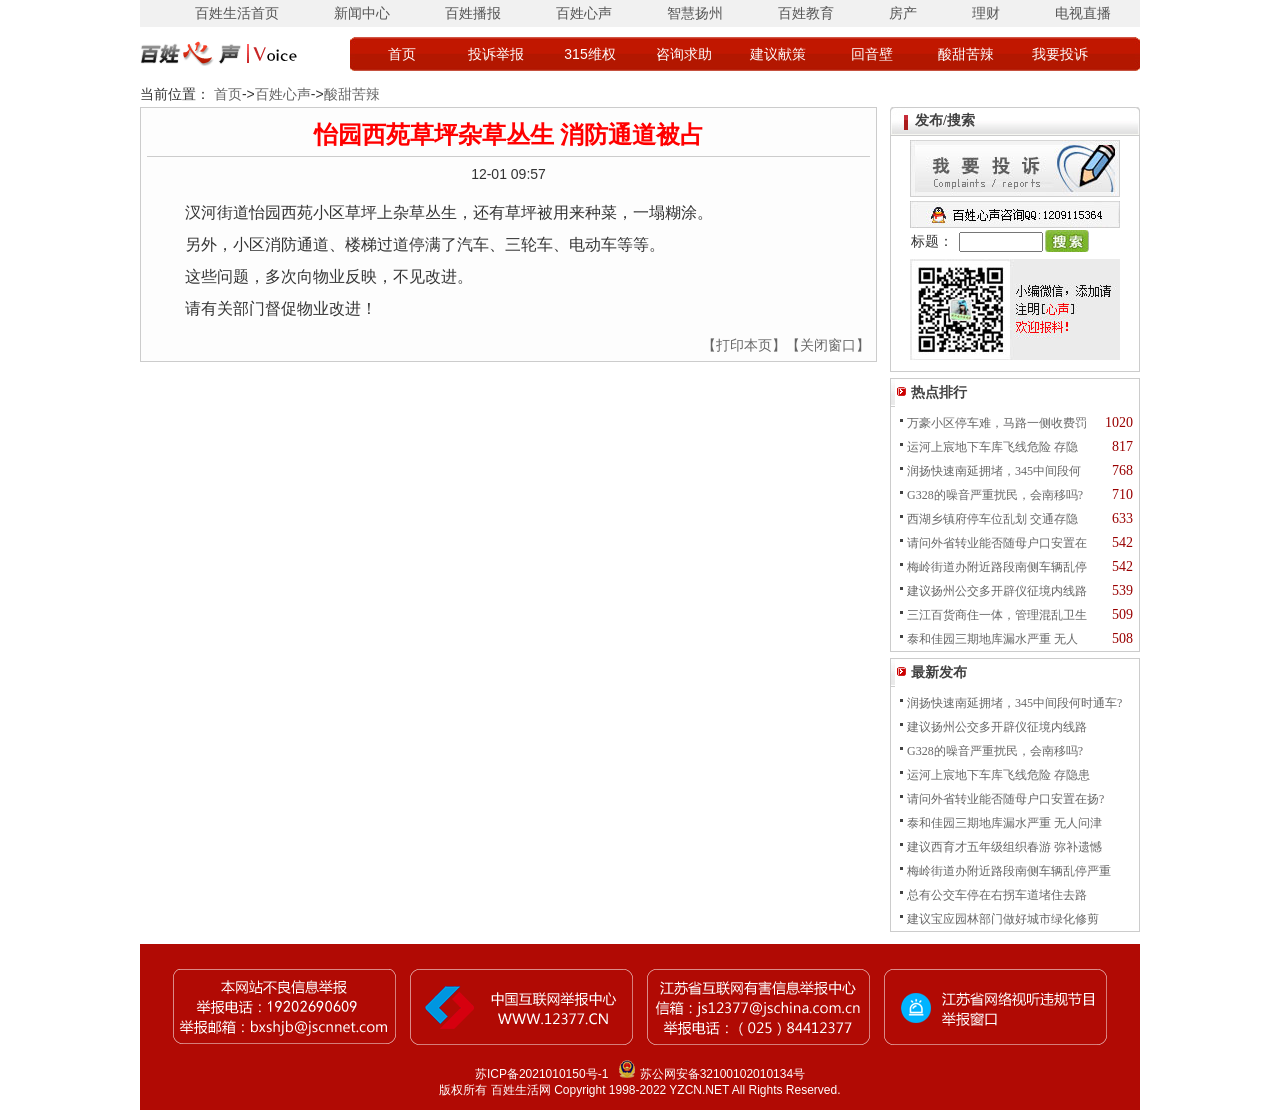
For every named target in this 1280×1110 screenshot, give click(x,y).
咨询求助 (684, 54)
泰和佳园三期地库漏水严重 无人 (992, 639)
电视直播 (1083, 13)
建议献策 (778, 54)
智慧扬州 (695, 13)
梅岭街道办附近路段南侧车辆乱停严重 (1009, 871)
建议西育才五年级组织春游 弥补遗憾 (1004, 847)
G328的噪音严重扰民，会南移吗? (995, 495)
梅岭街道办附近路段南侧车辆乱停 (997, 567)
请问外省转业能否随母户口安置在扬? (1005, 799)
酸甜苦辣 (966, 54)
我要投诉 (1060, 54)
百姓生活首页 (237, 13)
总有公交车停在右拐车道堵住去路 (997, 895)
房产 (903, 13)
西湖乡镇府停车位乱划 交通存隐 (992, 519)
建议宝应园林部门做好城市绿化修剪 (1003, 919)
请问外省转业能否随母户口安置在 (997, 543)
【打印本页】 (744, 345)
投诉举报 (496, 54)
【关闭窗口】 (828, 345)
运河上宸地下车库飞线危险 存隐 (992, 447)
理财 (986, 13)
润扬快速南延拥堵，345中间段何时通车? (1014, 703)
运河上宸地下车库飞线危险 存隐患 (998, 775)
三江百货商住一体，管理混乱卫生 (997, 615)
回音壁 (872, 54)
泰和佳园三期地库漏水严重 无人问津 (1004, 823)
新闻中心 (362, 13)
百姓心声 (584, 13)
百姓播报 (473, 13)
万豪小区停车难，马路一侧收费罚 (997, 423)
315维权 (589, 54)
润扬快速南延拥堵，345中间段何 (994, 471)
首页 (402, 54)
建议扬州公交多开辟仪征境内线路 (997, 591)
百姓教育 (806, 13)
